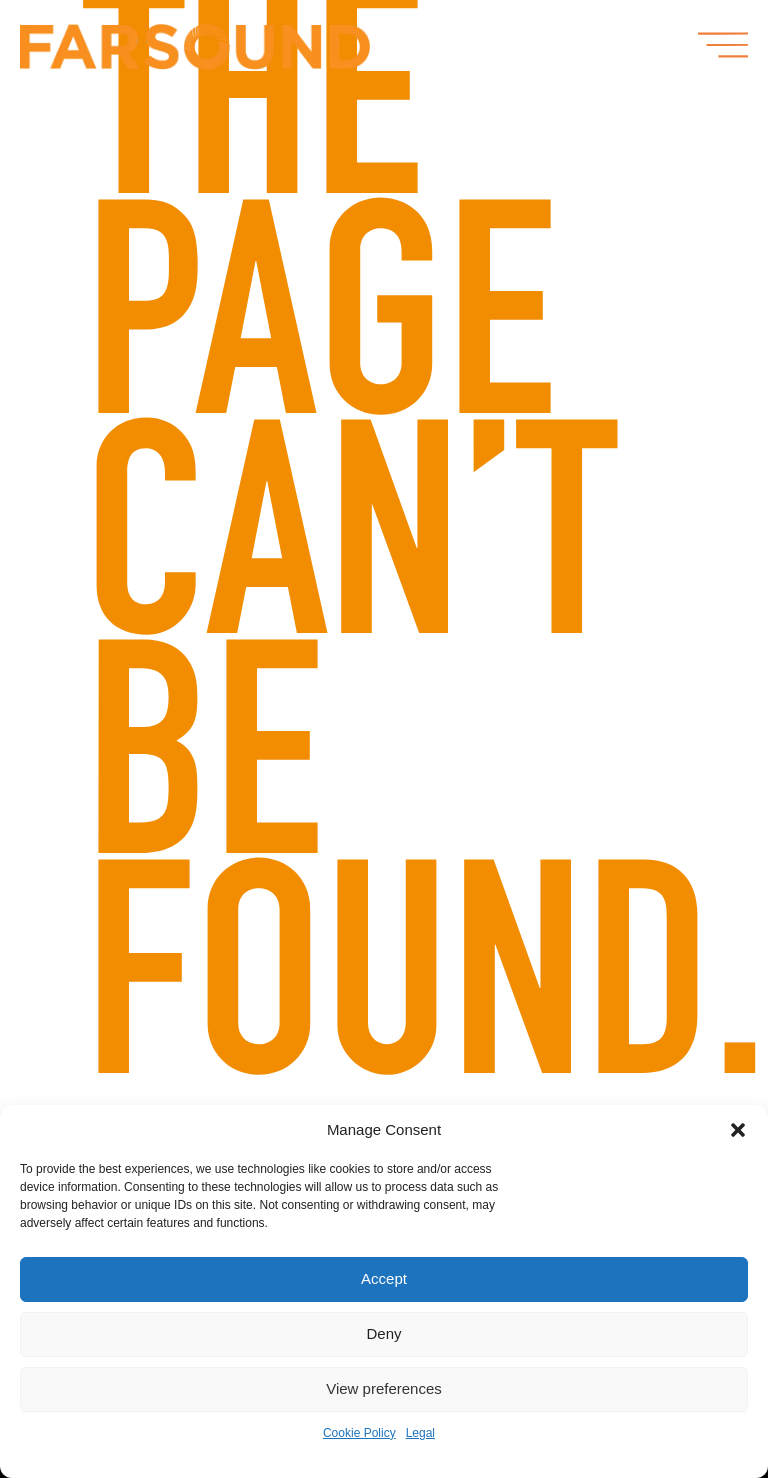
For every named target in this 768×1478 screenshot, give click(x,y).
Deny (383, 1333)
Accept (384, 1278)
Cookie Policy (359, 1433)
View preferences (384, 1388)
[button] (738, 1130)
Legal (420, 1433)
